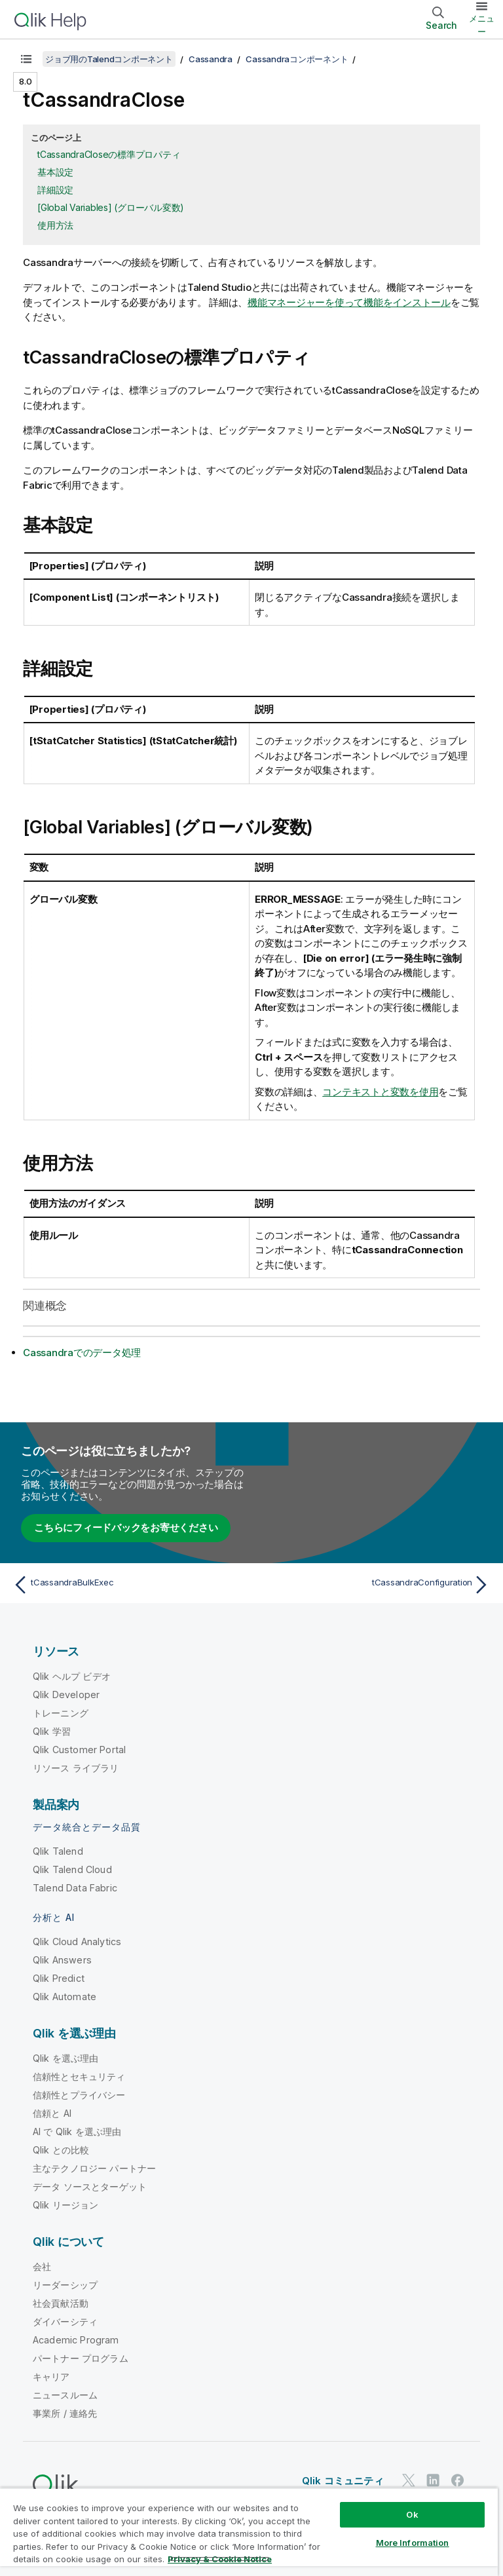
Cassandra (211, 59)
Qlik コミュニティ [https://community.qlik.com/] (343, 2480)
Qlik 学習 (52, 1731)
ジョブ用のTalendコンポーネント (109, 59)
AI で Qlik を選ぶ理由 (77, 2131)
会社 (42, 2266)
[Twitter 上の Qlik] (409, 2480)
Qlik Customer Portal (79, 1749)
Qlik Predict (58, 1978)
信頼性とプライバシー (79, 2094)
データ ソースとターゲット (90, 2186)
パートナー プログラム (80, 2358)
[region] (249, 2532)
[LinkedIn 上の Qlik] (433, 2480)
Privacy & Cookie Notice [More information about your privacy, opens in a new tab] (220, 2559)
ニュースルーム (65, 2394)
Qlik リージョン (66, 2204)
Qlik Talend (58, 1851)
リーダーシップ (65, 2284)
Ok (412, 2514)
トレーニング (60, 1712)
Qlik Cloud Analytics (77, 1941)
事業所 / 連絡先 (65, 2413)
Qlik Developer (66, 1694)
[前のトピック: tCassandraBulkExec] (128, 1584)
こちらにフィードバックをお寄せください (125, 1527)
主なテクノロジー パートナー (94, 2168)
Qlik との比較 (61, 2149)
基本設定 (55, 172)
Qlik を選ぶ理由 (66, 2058)
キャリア (51, 2376)
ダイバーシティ (65, 2321)
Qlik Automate (64, 1996)
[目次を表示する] (26, 59)
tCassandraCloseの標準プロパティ (108, 154)
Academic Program (76, 2339)
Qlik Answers (62, 1959)
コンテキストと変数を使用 (380, 1092)
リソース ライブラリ (76, 1767)
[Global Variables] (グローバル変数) (110, 207)
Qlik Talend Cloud (72, 1869)
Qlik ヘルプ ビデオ (72, 1676)
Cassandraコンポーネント (297, 59)
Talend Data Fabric (75, 1887)
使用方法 (55, 225)
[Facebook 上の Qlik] (458, 2480)
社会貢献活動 (60, 2303)
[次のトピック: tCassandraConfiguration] (374, 1584)
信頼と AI (52, 2113)
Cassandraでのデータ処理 (82, 1352)
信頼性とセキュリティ (79, 2076)
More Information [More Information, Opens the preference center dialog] (412, 2542)
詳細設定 (55, 189)
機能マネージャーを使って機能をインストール (349, 302)
